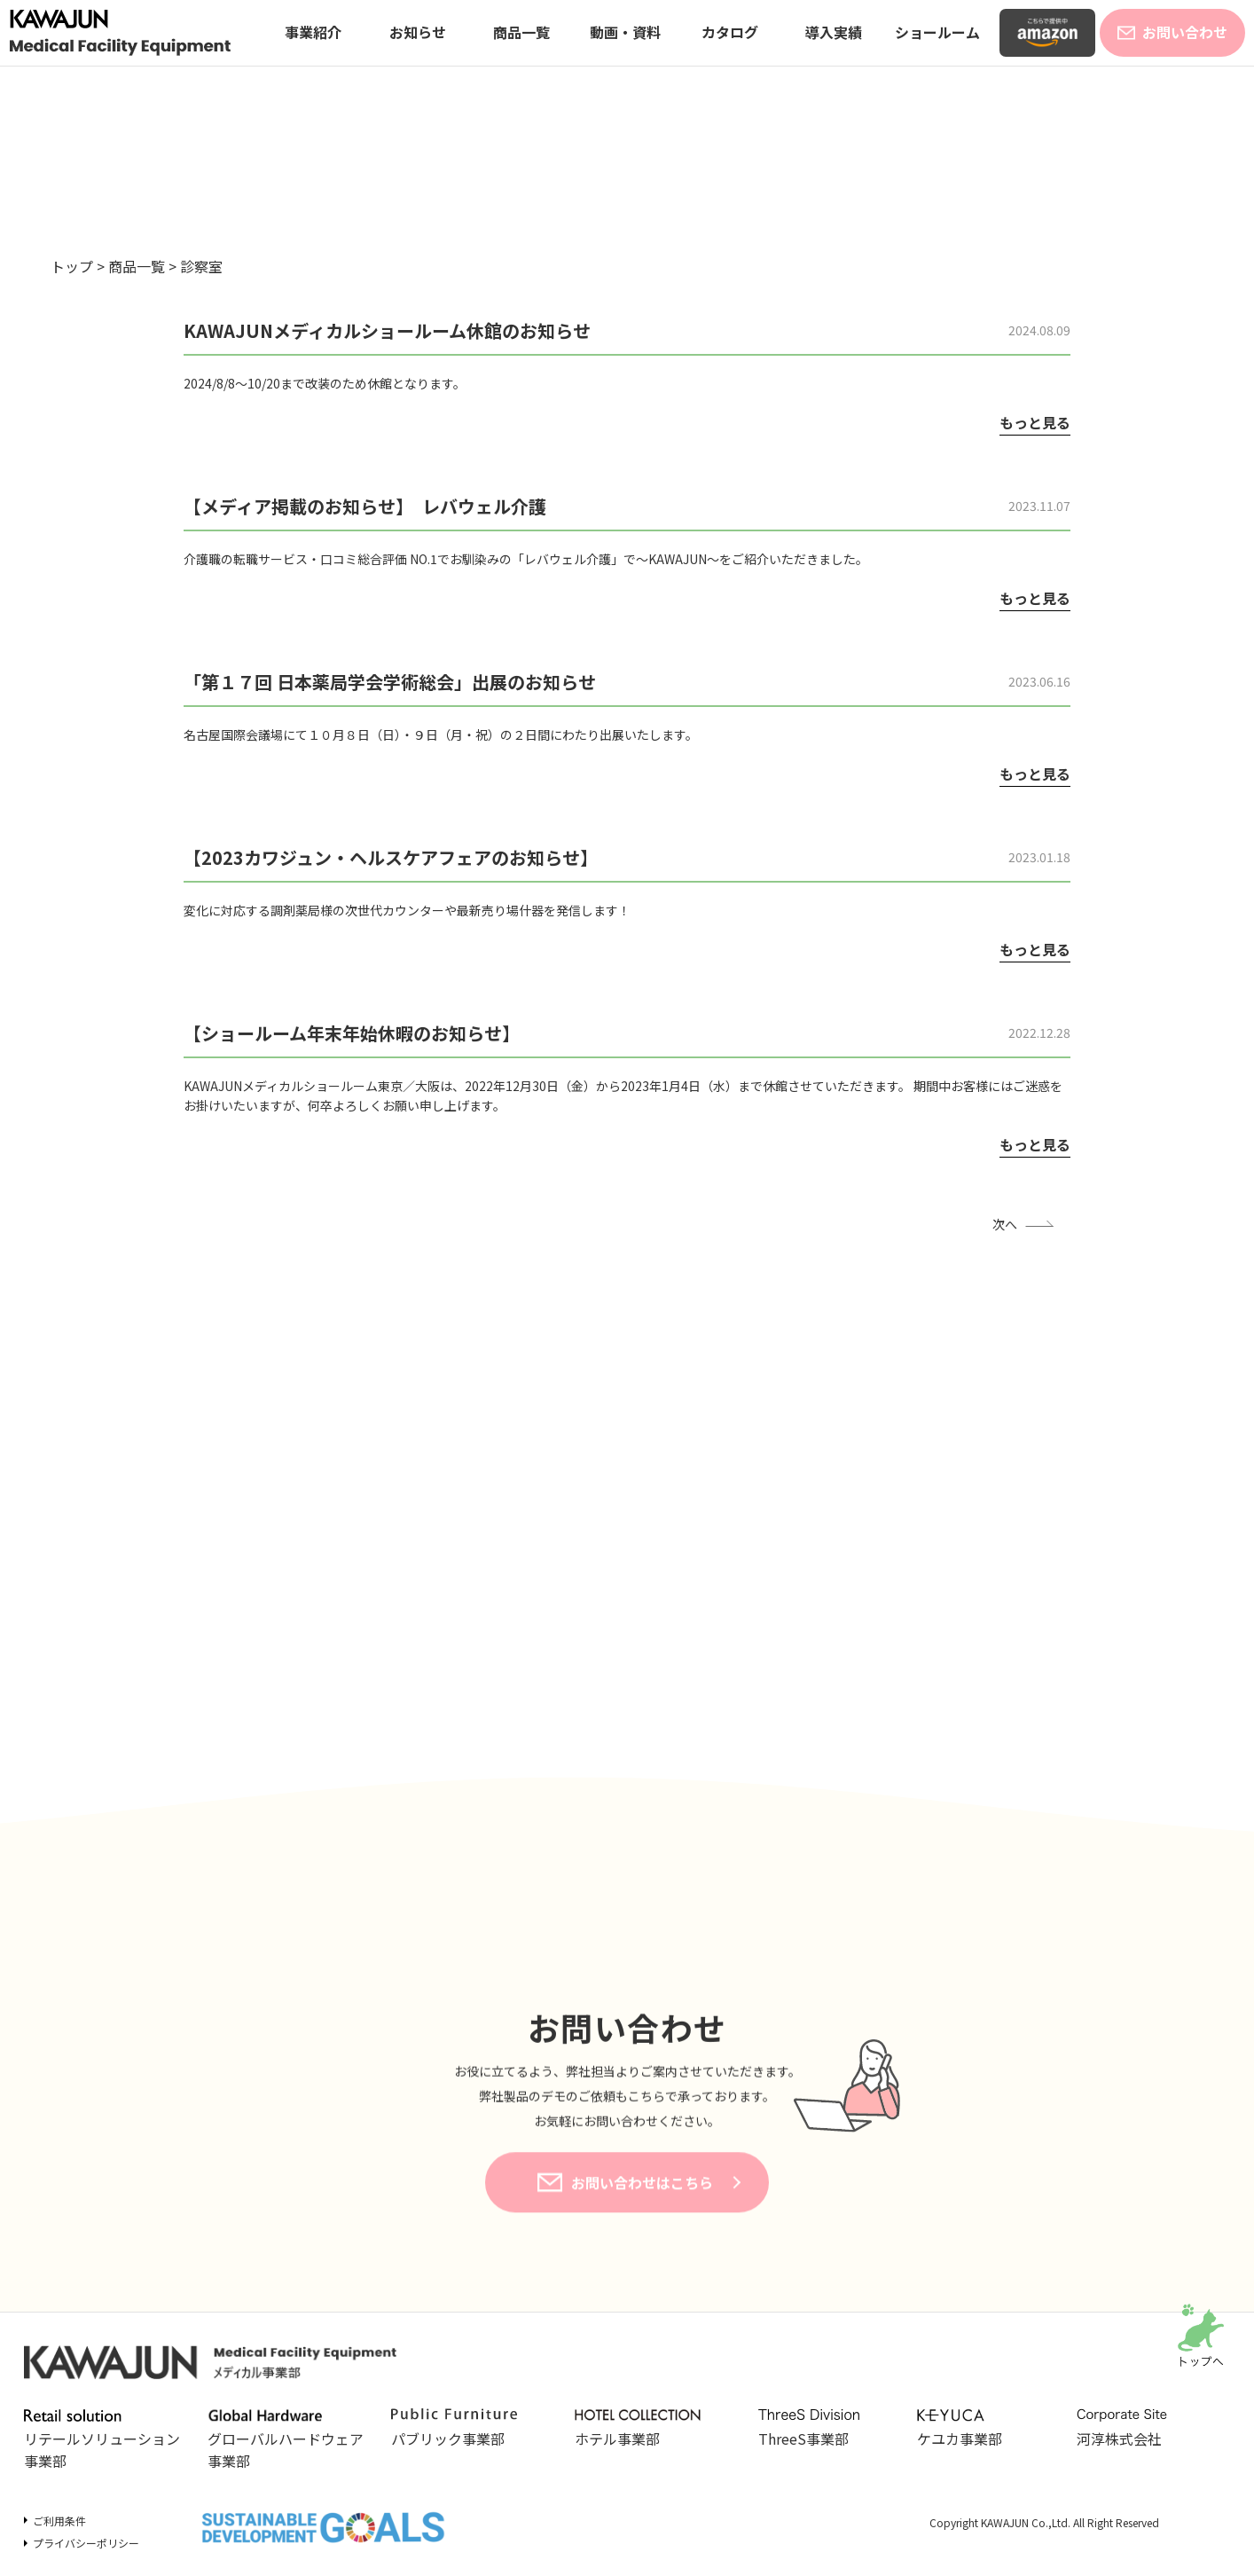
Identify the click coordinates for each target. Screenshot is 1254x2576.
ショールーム (937, 32)
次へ (1004, 1224)
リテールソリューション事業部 (102, 2440)
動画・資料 (625, 32)
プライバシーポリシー (86, 2542)
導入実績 (833, 32)
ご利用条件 (59, 2520)
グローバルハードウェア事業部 (286, 2440)
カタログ (729, 32)
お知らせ (417, 32)
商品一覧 (521, 32)
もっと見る (1034, 422)
